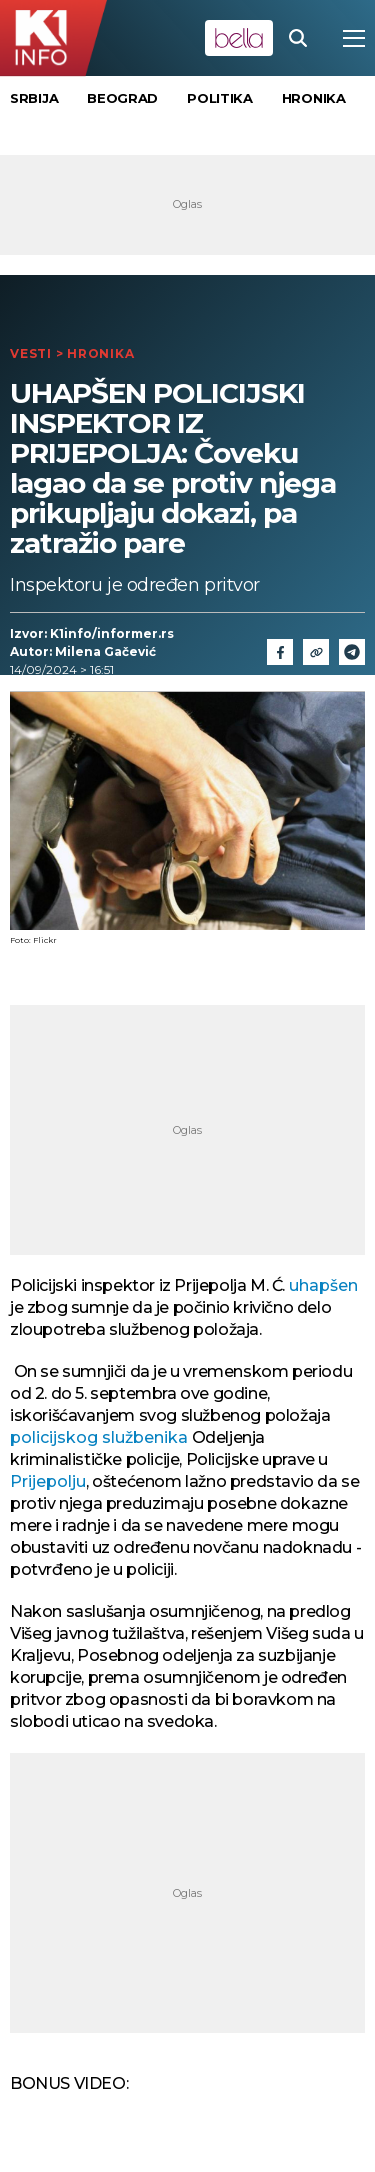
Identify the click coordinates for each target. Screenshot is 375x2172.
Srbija (34, 98)
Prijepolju (48, 1481)
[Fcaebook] (280, 652)
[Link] (316, 652)
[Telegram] (352, 652)
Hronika (314, 98)
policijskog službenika (99, 1437)
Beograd (122, 98)
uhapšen (323, 1285)
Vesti (31, 353)
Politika (220, 98)
